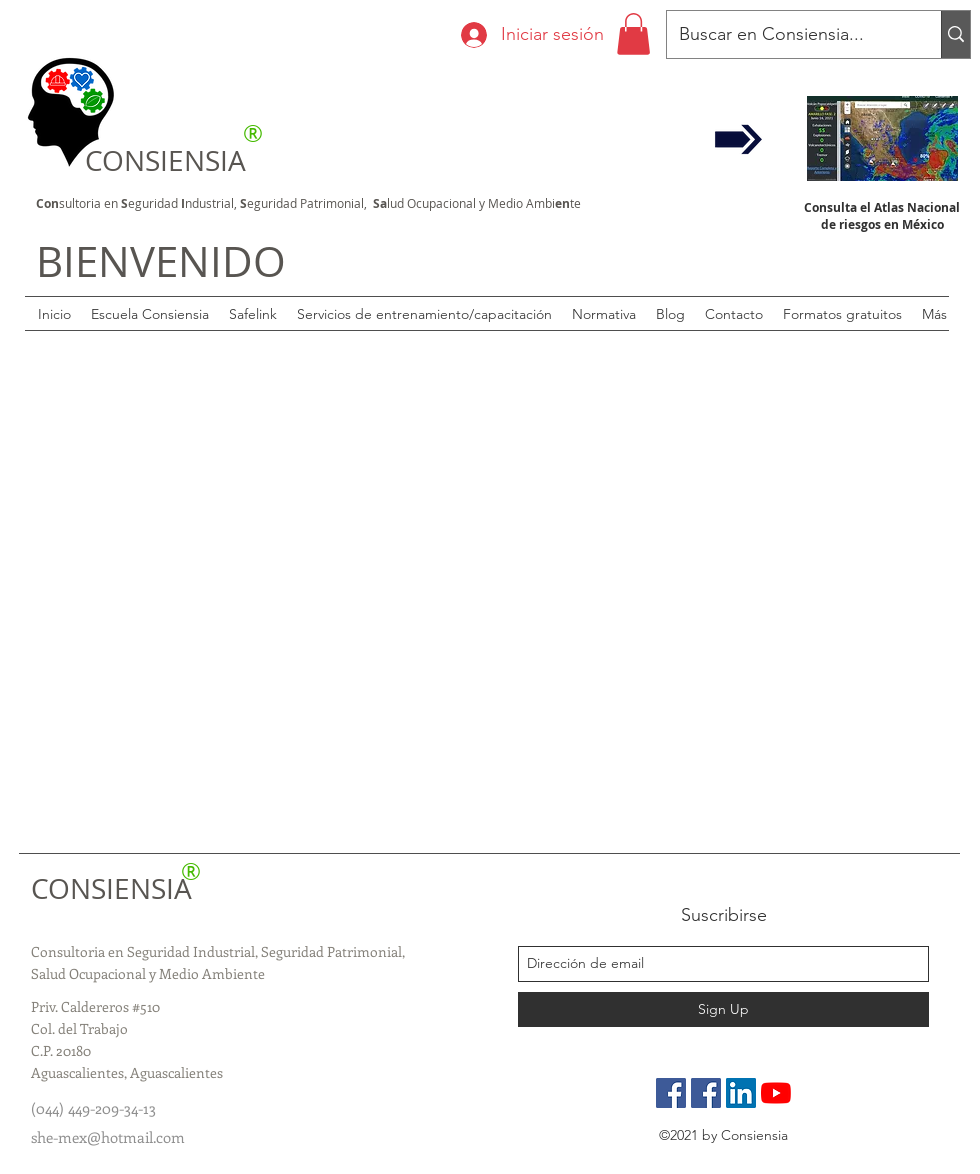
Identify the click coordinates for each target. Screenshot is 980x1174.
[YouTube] (776, 1093)
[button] (633, 34)
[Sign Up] (723, 1009)
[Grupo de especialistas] (706, 1093)
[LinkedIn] (741, 1093)
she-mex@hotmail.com (108, 1137)
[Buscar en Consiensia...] (789, 35)
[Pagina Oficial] (671, 1093)
